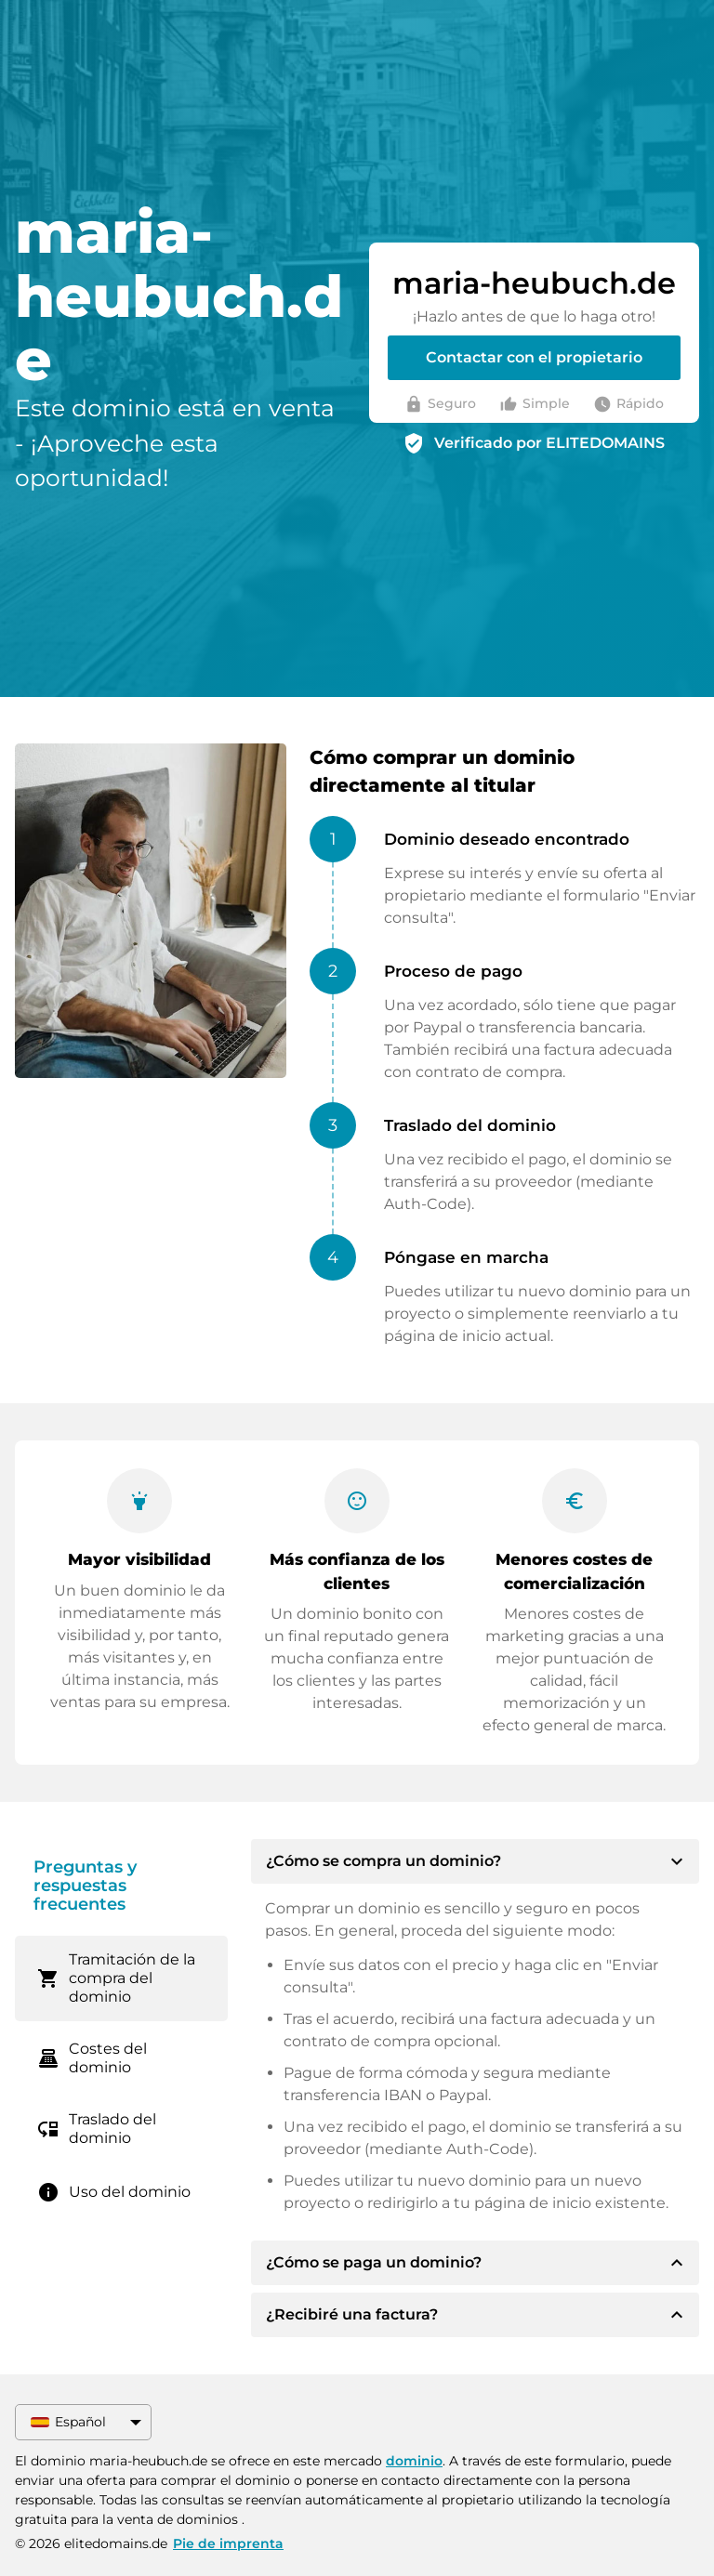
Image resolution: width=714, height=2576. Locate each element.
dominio (414, 2460)
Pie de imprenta (228, 2543)
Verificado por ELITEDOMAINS (549, 443)
